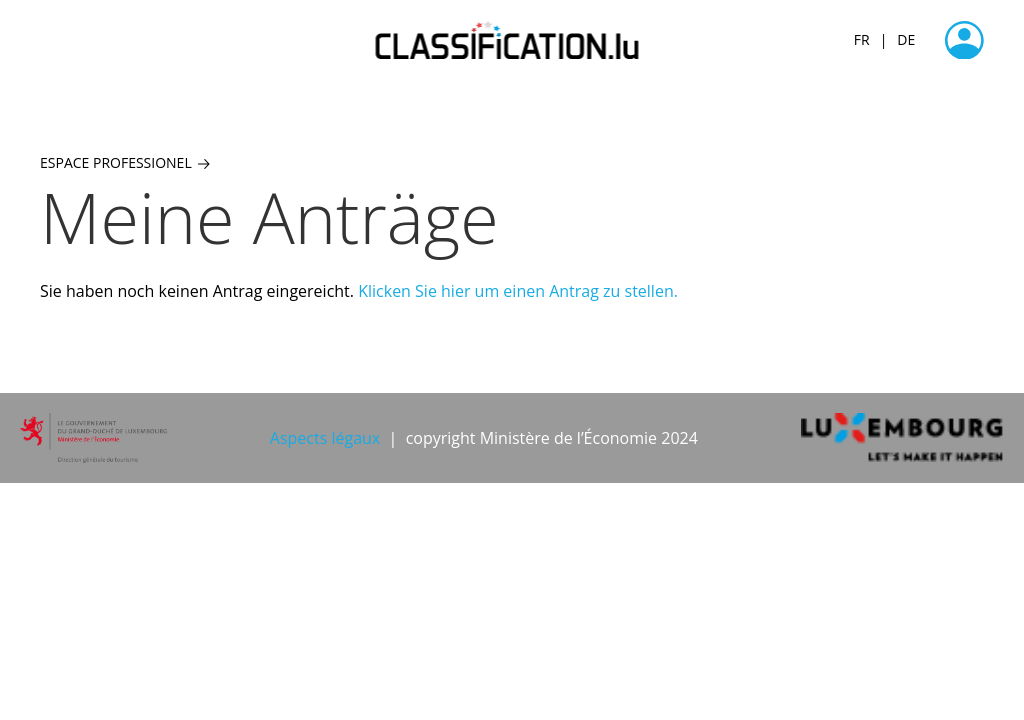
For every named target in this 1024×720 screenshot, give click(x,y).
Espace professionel (125, 162)
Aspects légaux (325, 438)
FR (862, 39)
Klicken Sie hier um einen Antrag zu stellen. (518, 291)
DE (906, 39)
